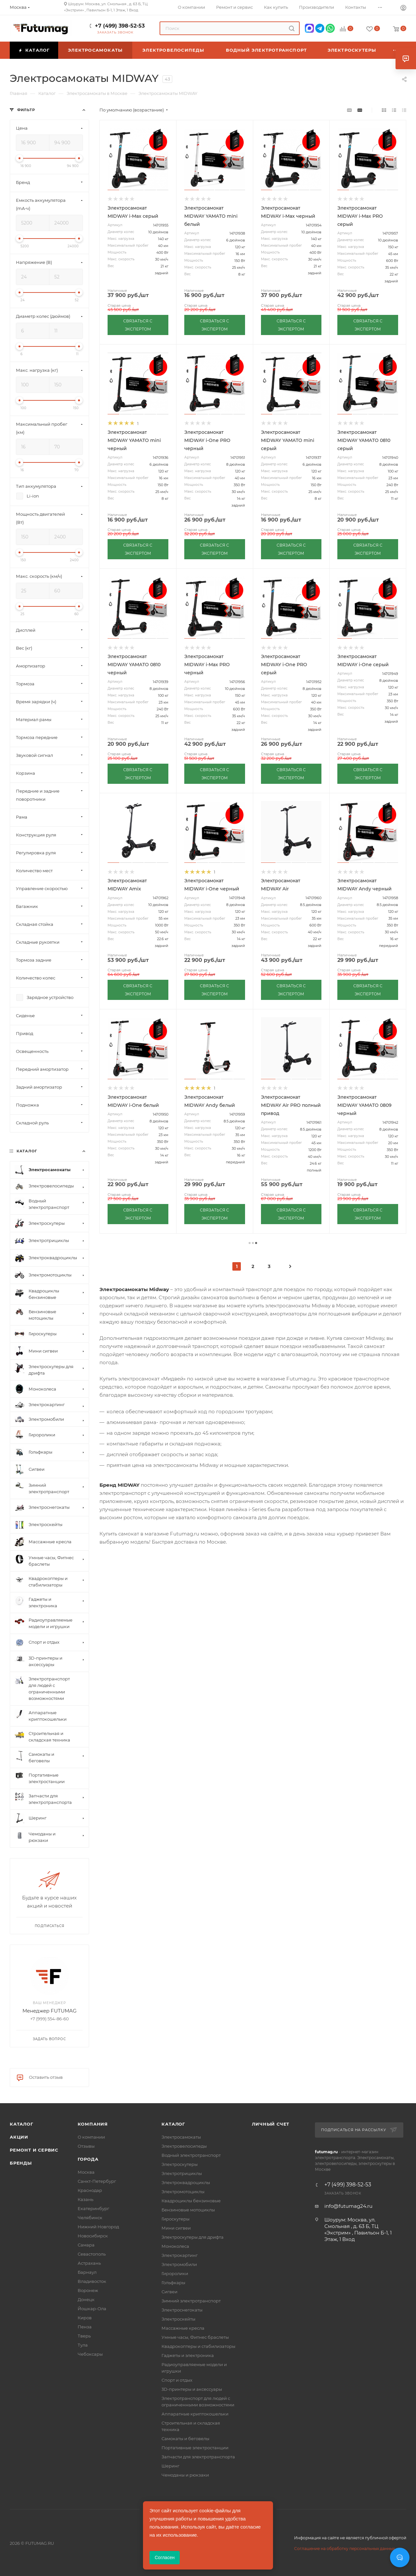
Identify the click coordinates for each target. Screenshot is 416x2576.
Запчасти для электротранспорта (198, 2456)
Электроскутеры (180, 2164)
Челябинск (90, 2217)
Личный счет (270, 2124)
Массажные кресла (183, 2328)
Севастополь (92, 2254)
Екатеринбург (93, 2208)
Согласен (165, 2557)
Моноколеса (175, 2246)
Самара (86, 2244)
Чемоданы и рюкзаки (185, 2475)
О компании (91, 2137)
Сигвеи (169, 2291)
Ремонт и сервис (34, 2150)
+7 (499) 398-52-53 (120, 26)
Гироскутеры (175, 2218)
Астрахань (89, 2263)
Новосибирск (93, 2235)
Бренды (21, 2163)
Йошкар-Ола (92, 2308)
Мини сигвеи (176, 2228)
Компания (93, 2124)
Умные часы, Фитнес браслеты (195, 2337)
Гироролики (175, 2273)
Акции (19, 2137)
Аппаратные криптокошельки (195, 2413)
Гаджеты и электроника (188, 2355)
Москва (86, 2172)
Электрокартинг (180, 2255)
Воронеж (88, 2290)
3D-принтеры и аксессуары (192, 2389)
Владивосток (92, 2281)
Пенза (85, 2326)
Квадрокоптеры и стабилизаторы (198, 2346)
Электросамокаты (181, 2137)
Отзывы (86, 2146)
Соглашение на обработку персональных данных (344, 2548)
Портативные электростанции (195, 2447)
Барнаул (87, 2272)
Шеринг (170, 2465)
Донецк (86, 2299)
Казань (85, 2199)
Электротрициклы (182, 2173)
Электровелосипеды (184, 2146)
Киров (85, 2317)
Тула (83, 2345)
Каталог (21, 2124)
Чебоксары (90, 2354)
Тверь (84, 2335)
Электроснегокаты (182, 2309)
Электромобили (179, 2264)
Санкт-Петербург (97, 2181)
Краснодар (90, 2190)
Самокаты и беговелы (185, 2438)
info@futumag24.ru (348, 2206)
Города (88, 2159)
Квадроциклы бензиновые (191, 2200)
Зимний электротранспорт (191, 2300)
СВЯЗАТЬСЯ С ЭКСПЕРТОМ (137, 324)
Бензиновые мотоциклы (188, 2209)
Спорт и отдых (177, 2380)
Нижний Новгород (98, 2226)
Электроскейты (178, 2319)
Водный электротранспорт (191, 2155)
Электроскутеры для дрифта (193, 2237)
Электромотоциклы (183, 2191)
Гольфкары (173, 2282)
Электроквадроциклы (186, 2182)
